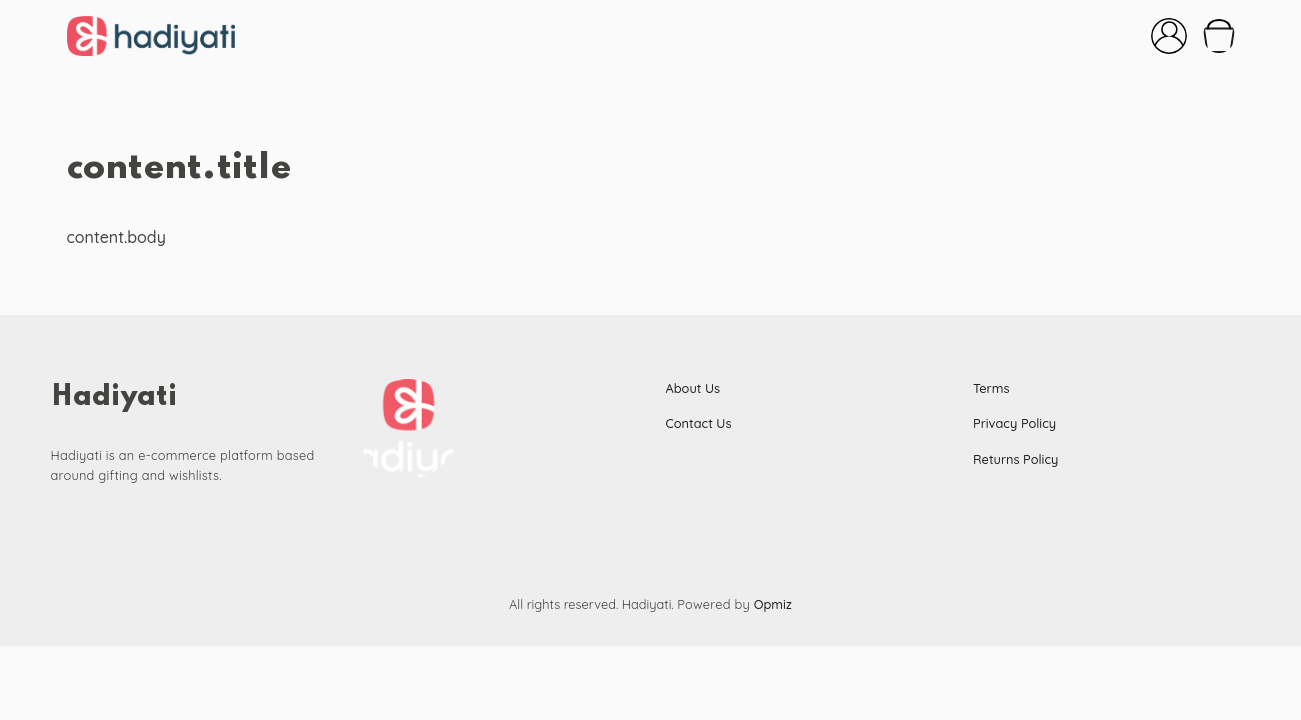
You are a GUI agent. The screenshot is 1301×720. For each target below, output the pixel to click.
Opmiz (773, 604)
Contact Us (699, 423)
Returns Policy (1015, 459)
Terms (991, 388)
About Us (693, 388)
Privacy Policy (1014, 423)
